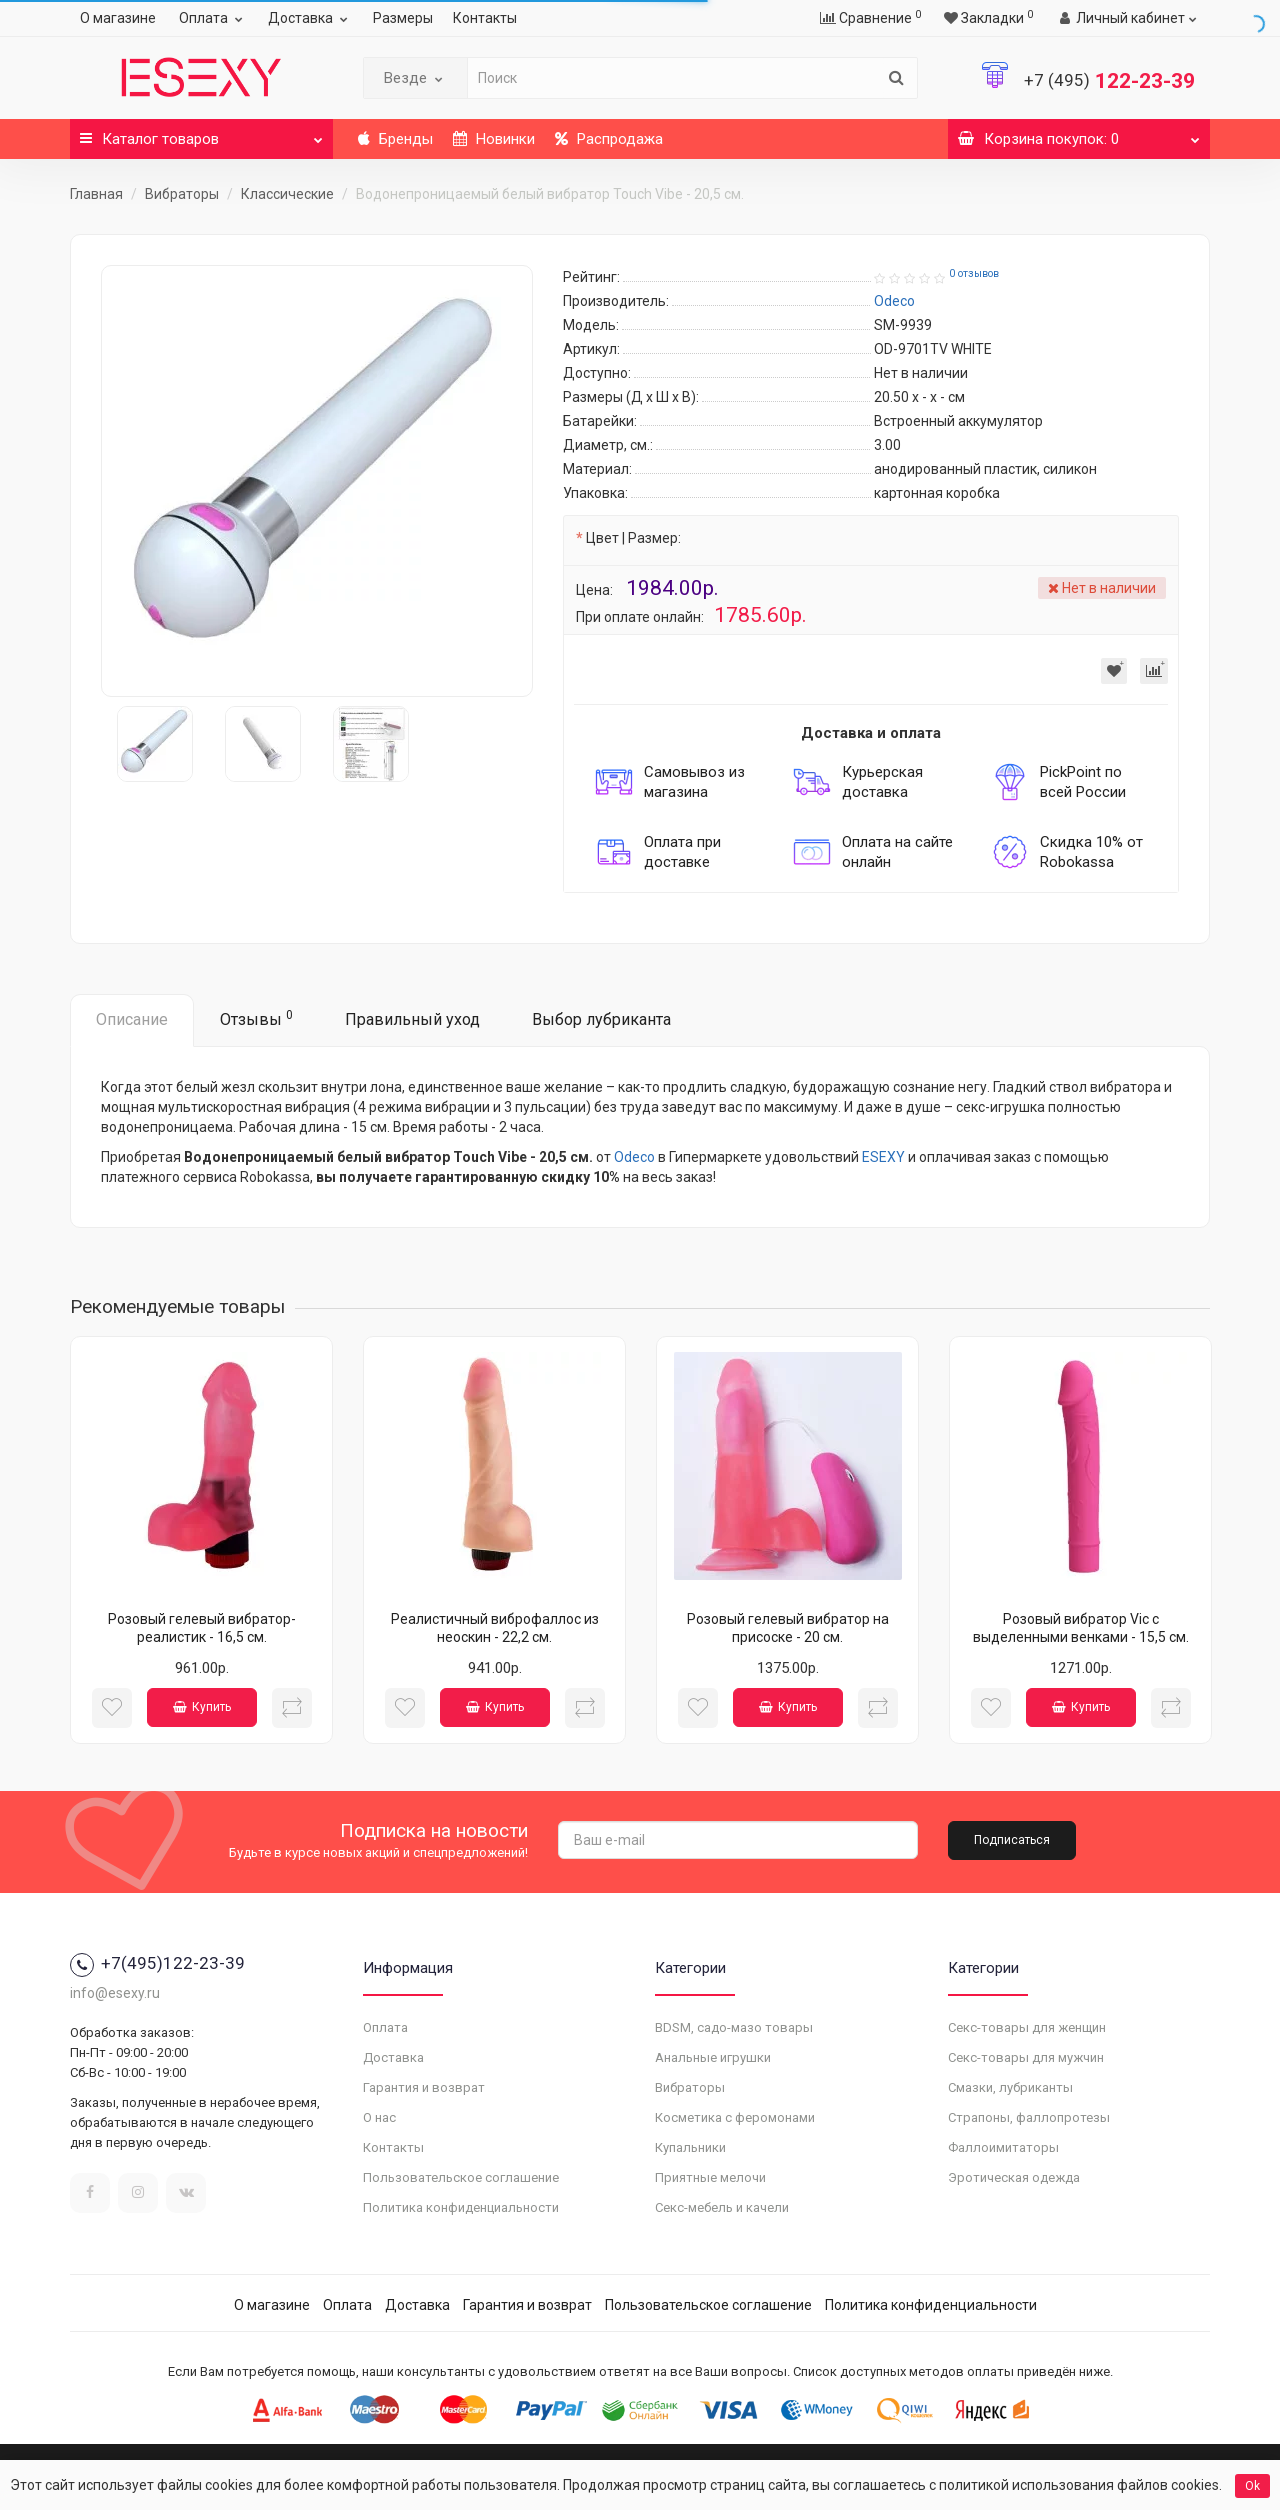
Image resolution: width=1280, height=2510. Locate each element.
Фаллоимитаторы (1003, 2147)
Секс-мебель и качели (722, 2207)
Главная (96, 194)
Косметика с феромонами (735, 2117)
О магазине (118, 18)
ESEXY (883, 1157)
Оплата (213, 18)
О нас (379, 2117)
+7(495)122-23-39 (157, 1963)
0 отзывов (974, 273)
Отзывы (256, 1018)
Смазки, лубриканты (1010, 2087)
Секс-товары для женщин (1027, 2027)
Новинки (494, 139)
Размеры (403, 18)
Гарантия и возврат (424, 2087)
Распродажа (609, 139)
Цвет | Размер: (633, 538)
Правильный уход (412, 1019)
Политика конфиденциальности (461, 2207)
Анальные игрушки (713, 2057)
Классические (287, 194)
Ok (1252, 2486)
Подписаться (1012, 1840)
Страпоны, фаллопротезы (1029, 2117)
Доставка (310, 18)
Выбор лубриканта (601, 1019)
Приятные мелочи (710, 2177)
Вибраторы (182, 194)
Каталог (201, 133)
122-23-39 (1109, 81)
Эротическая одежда (1014, 2177)
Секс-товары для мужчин (1026, 2057)
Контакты (485, 18)
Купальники (690, 2147)
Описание (132, 1019)
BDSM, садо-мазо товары (734, 2027)
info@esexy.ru (115, 1993)
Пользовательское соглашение (461, 2177)
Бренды (395, 139)
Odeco (634, 1157)
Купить (202, 1707)
